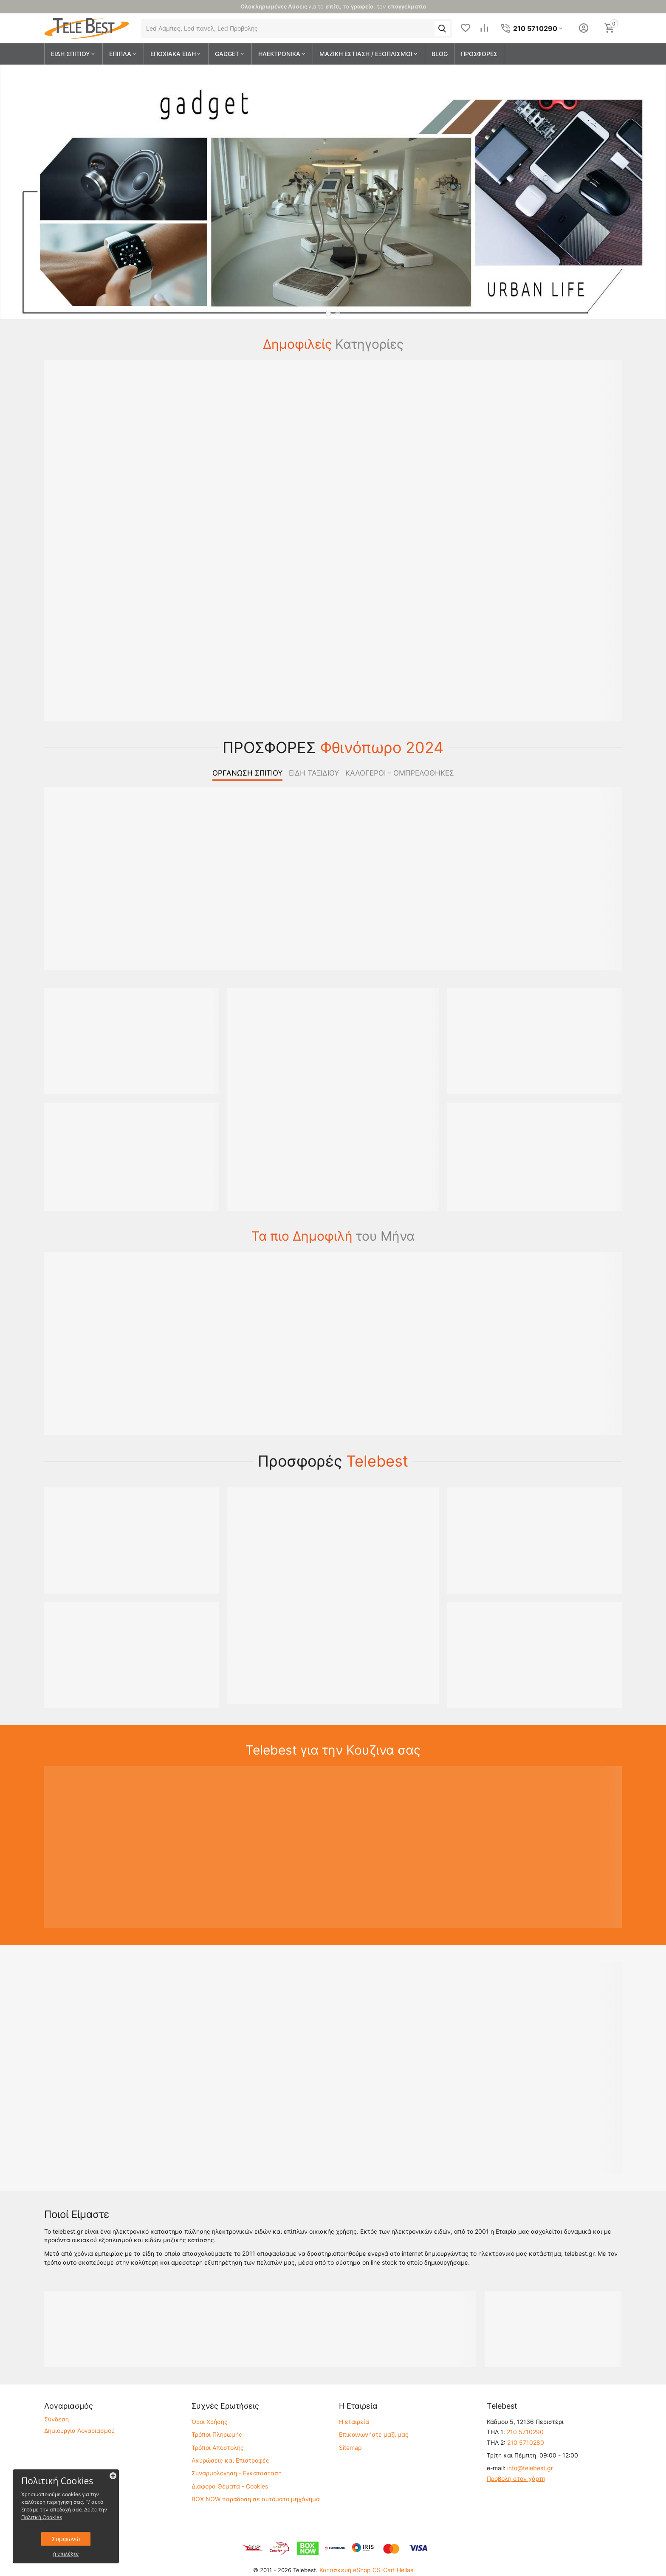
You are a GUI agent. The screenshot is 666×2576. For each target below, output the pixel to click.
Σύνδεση (56, 2419)
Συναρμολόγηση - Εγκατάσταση (237, 2473)
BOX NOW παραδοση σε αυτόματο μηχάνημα (256, 2499)
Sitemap (350, 2447)
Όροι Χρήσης (210, 2421)
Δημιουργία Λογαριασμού (79, 2430)
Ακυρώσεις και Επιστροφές (230, 2460)
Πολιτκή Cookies (41, 2517)
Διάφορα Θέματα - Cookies (230, 2486)
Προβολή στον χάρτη (516, 2478)
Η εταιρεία (354, 2421)
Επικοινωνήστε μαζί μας (374, 2434)
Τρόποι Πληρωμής (217, 2434)
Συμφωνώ (66, 2538)
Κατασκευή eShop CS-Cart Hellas (366, 2569)
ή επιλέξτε (66, 2554)
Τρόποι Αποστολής (218, 2447)
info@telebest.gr (530, 2468)
